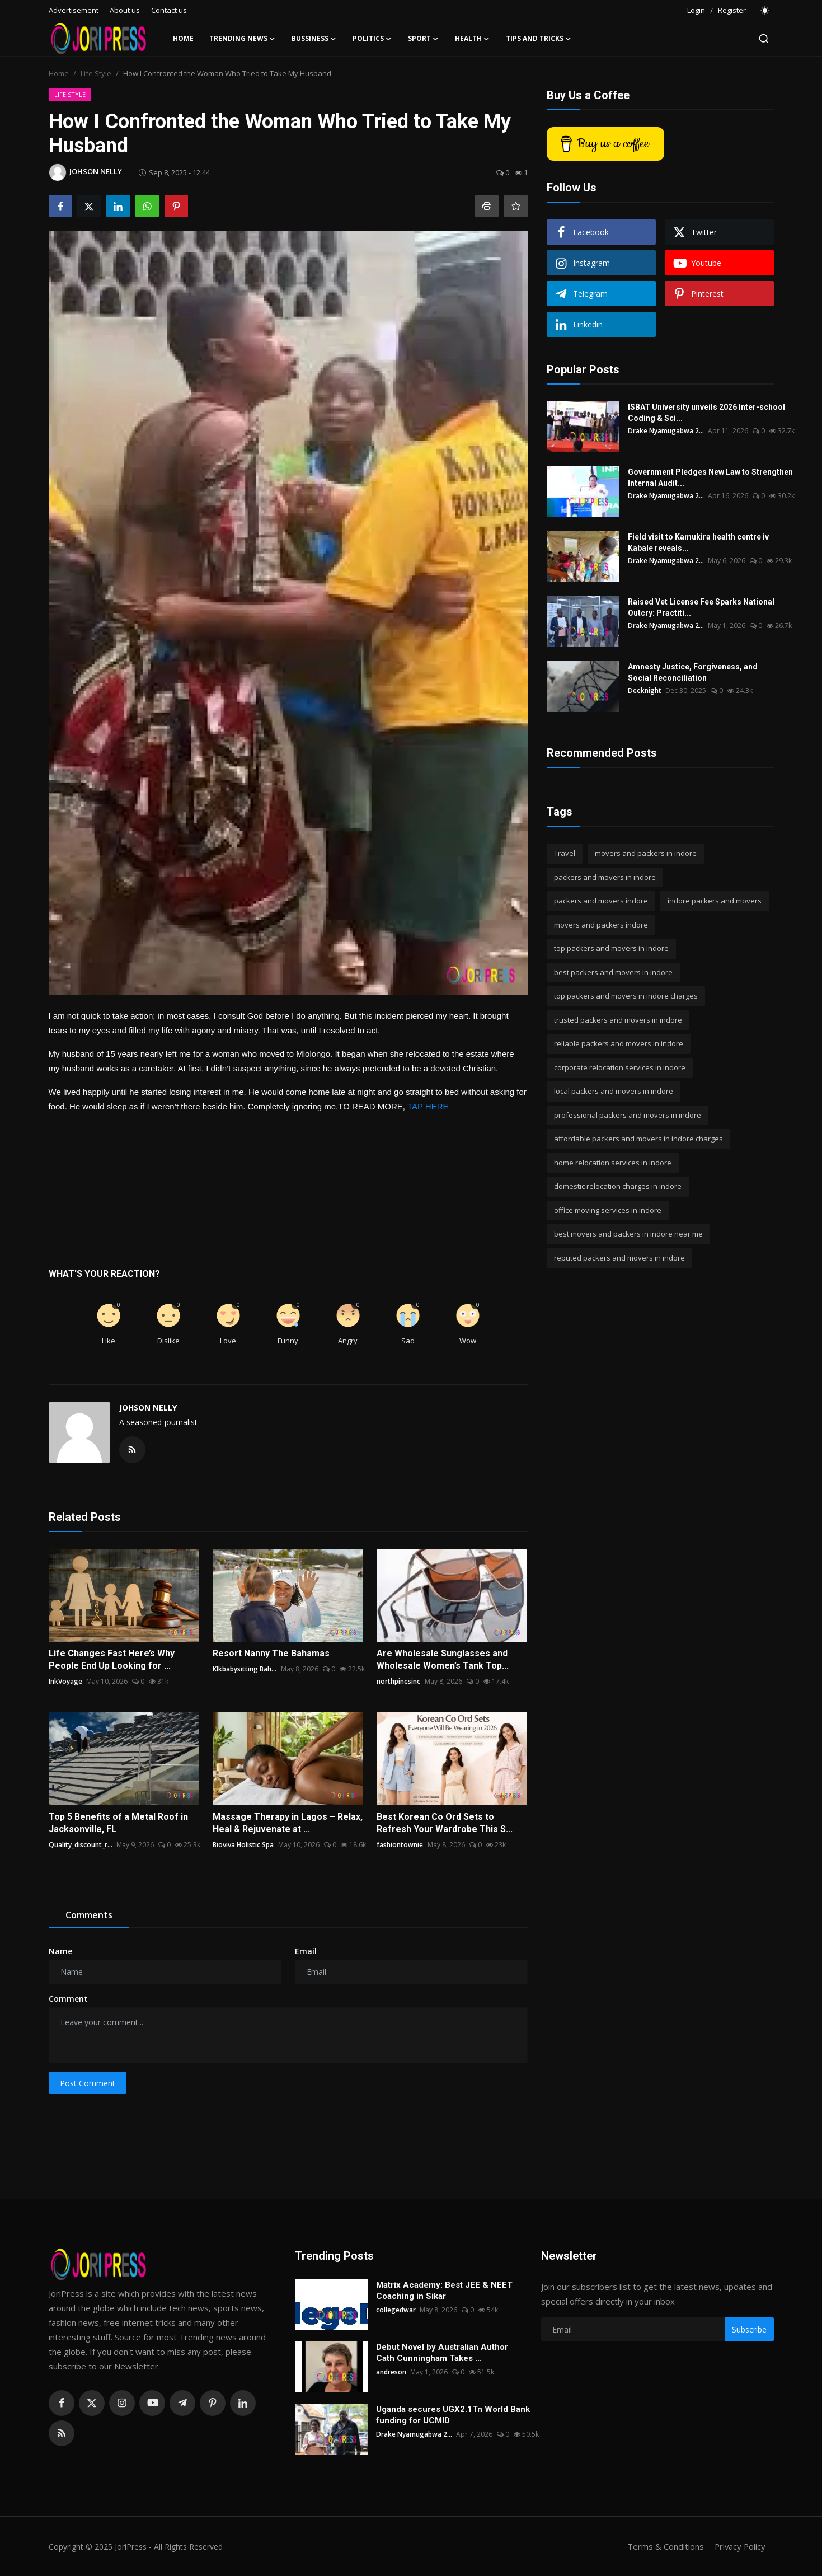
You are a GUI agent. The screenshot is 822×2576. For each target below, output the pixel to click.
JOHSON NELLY (148, 1407)
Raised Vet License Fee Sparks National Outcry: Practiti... (701, 607)
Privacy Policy (739, 2546)
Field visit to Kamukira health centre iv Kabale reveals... (698, 542)
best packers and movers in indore (613, 972)
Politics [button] (372, 38)
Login (696, 10)
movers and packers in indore (646, 853)
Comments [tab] (88, 1915)
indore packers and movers (715, 901)
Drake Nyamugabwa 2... (666, 430)
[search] (764, 39)
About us (125, 10)
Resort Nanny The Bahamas (271, 1653)
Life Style (96, 73)
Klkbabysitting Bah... (244, 1669)
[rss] (61, 2433)
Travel (564, 853)
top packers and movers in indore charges (626, 996)
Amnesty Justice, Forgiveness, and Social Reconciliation (693, 672)
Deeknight (644, 690)
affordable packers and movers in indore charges (638, 1139)
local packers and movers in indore (613, 1091)
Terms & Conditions (664, 2546)
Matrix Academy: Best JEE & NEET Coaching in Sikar (444, 2290)
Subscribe (749, 2329)
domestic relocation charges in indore (618, 1186)
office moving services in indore (607, 1210)
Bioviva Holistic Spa (243, 1844)
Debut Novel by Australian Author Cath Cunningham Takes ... (442, 2352)
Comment (68, 1998)
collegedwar (396, 2310)
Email (306, 1951)
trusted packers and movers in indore (618, 1020)
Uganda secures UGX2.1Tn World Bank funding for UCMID (453, 2414)
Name (60, 1951)
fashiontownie (400, 1844)
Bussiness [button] (314, 38)
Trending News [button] (242, 38)
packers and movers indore (601, 901)
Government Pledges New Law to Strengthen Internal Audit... (710, 477)
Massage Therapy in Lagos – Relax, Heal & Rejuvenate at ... (288, 1822)
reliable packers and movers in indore (618, 1043)
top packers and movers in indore (611, 948)
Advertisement (73, 10)
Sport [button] (423, 38)
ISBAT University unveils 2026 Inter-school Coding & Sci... (706, 412)
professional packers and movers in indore (627, 1115)
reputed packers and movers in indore (619, 1258)
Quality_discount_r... (80, 1844)
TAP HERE (428, 1106)
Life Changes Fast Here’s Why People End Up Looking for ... (112, 1659)
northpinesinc (398, 1681)
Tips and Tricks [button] (539, 38)
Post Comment (87, 2083)
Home (183, 38)
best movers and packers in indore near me (628, 1234)
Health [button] (472, 38)
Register (732, 10)
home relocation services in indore (612, 1163)
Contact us (169, 10)
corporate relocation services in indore (619, 1067)
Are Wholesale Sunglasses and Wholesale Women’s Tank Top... (443, 1659)
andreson (391, 2372)
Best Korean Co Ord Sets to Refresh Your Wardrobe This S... (445, 1822)
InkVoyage (65, 1681)
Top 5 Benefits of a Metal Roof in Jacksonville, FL (118, 1822)
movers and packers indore (601, 925)
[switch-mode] (765, 10)
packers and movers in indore (605, 877)
